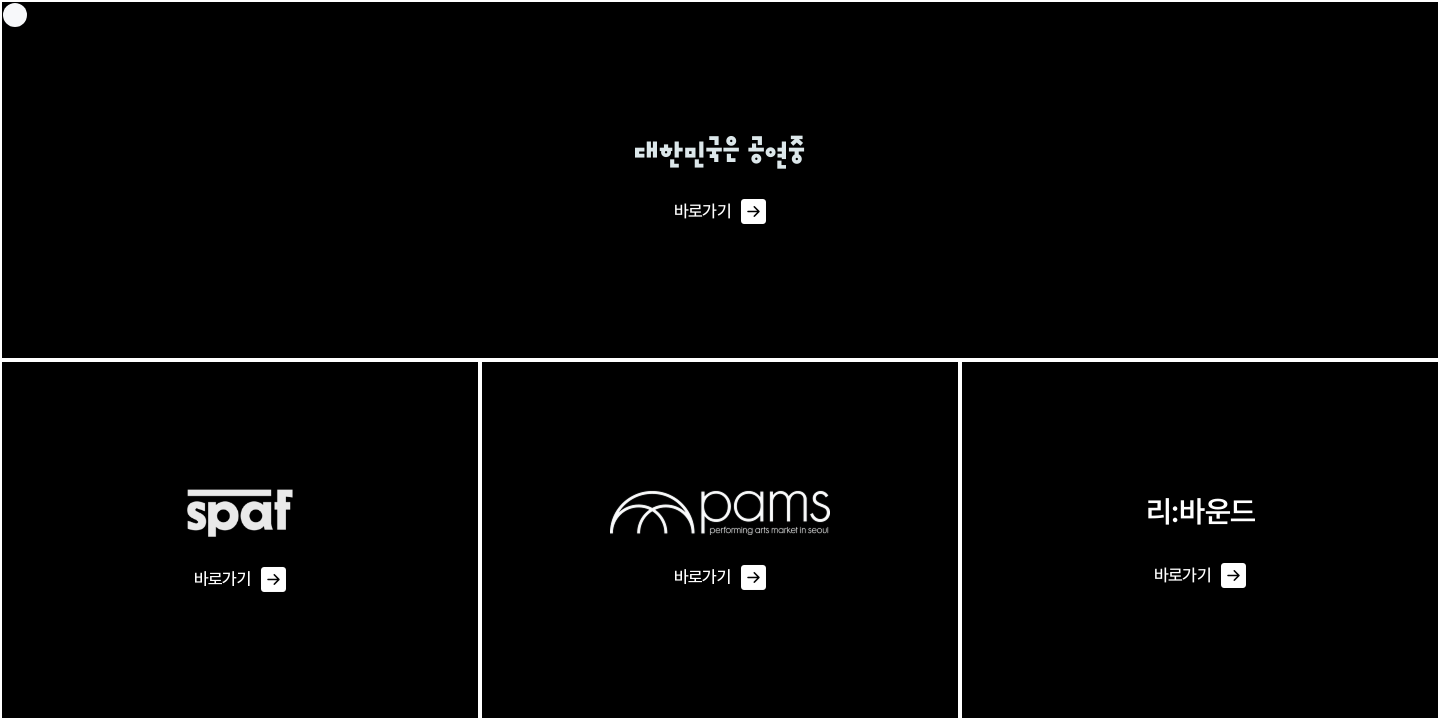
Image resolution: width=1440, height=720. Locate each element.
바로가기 (719, 212)
